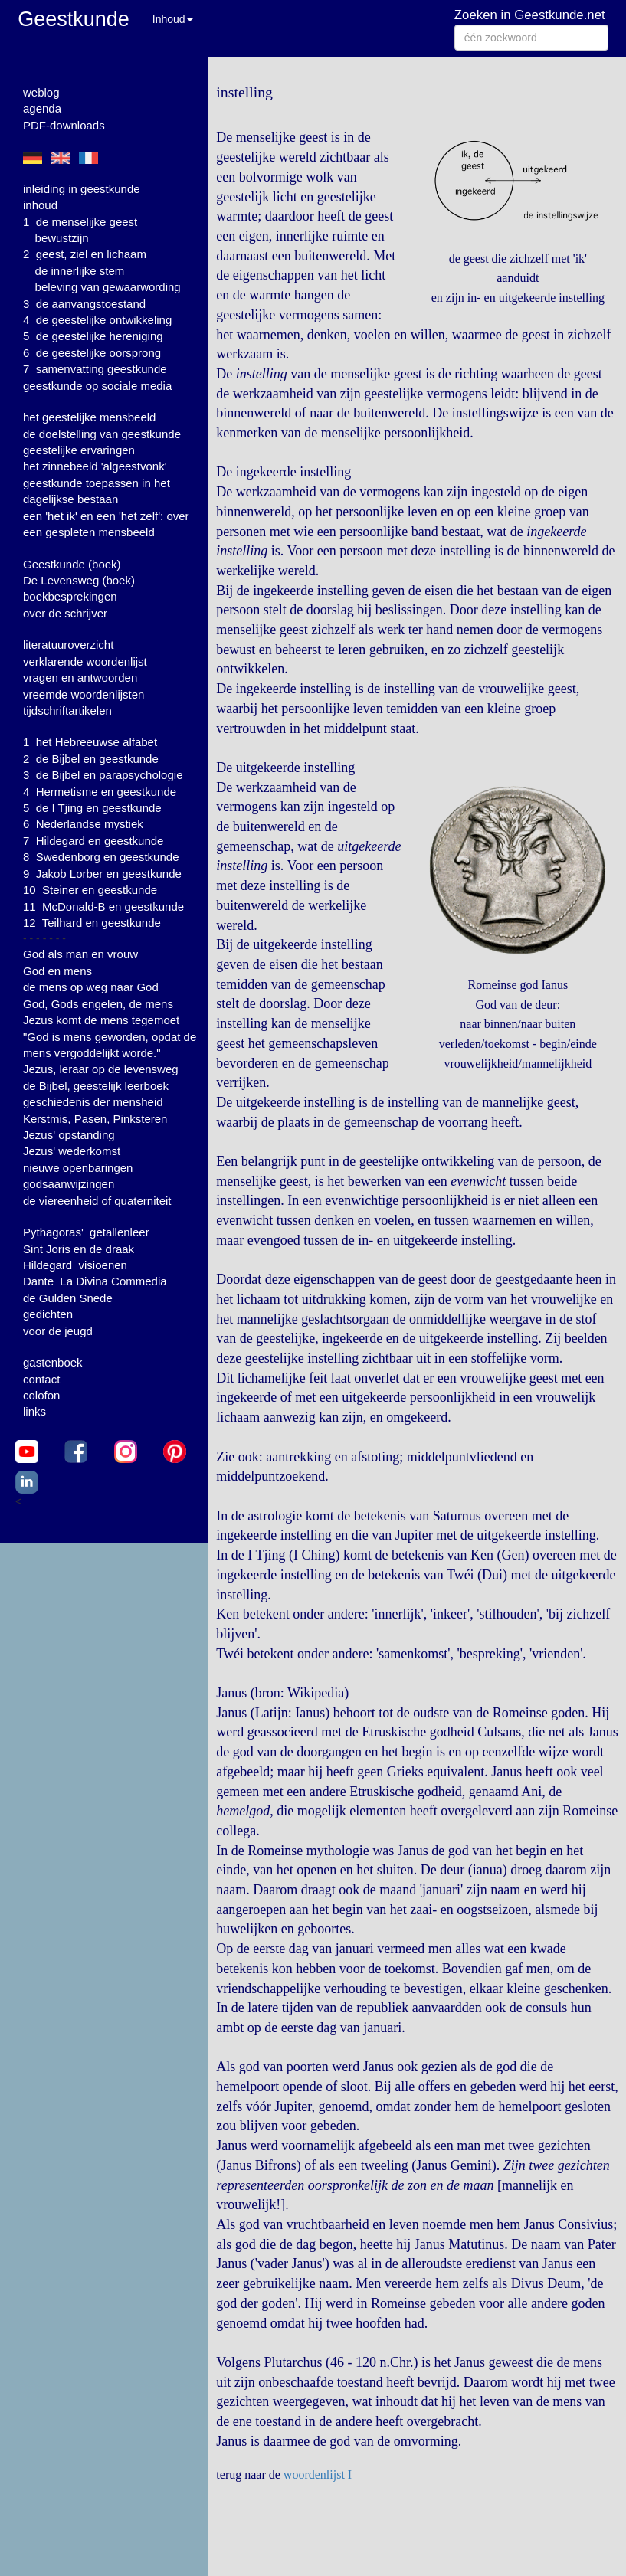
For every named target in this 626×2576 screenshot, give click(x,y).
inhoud (40, 204)
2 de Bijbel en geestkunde (91, 758)
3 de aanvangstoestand (84, 303)
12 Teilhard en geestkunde (92, 922)
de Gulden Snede (68, 1297)
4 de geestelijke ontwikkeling (97, 319)
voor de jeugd (58, 1330)
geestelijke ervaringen (79, 450)
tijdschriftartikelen (67, 710)
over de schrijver (65, 613)
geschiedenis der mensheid (93, 1101)
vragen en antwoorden (80, 677)
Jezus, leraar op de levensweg (101, 1068)
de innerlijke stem (80, 270)
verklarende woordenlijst (85, 661)
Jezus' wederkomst (71, 1150)
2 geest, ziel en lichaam (84, 253)
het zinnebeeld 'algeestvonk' (95, 466)
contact (41, 1379)
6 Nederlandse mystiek (83, 823)
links (34, 1411)
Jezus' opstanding (69, 1134)
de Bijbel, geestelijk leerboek (96, 1085)
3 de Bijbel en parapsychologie (102, 774)
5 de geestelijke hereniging (93, 335)
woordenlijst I (318, 2474)
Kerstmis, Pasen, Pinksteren (95, 1118)
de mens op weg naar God (91, 986)
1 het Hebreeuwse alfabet (90, 741)
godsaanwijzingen (68, 1183)
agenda (42, 108)
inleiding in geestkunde (81, 188)
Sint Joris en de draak (78, 1248)
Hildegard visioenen (75, 1265)
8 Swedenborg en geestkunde (101, 856)
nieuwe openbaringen (78, 1167)
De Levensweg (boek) (79, 580)
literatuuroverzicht (68, 644)
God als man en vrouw (80, 954)
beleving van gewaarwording (108, 286)
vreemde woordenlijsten (83, 694)
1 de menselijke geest (80, 221)
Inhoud (172, 19)
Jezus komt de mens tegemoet (101, 1019)
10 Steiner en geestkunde (90, 889)
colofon (41, 1395)
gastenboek (53, 1362)
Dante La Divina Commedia (95, 1281)
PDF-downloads (64, 125)
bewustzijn (62, 237)
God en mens (57, 970)
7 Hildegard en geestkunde (93, 840)
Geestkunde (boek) (72, 564)
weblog (41, 92)
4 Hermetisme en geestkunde (99, 791)
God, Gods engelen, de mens (98, 1003)
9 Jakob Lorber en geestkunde (102, 873)
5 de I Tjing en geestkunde (92, 807)
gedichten (48, 1314)
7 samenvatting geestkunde (95, 368)
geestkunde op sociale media (97, 385)
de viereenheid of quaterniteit (97, 1200)
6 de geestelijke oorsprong (92, 352)
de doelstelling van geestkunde (102, 433)
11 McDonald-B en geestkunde (103, 906)
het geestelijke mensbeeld (89, 417)
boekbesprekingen (70, 596)
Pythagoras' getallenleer (86, 1232)
